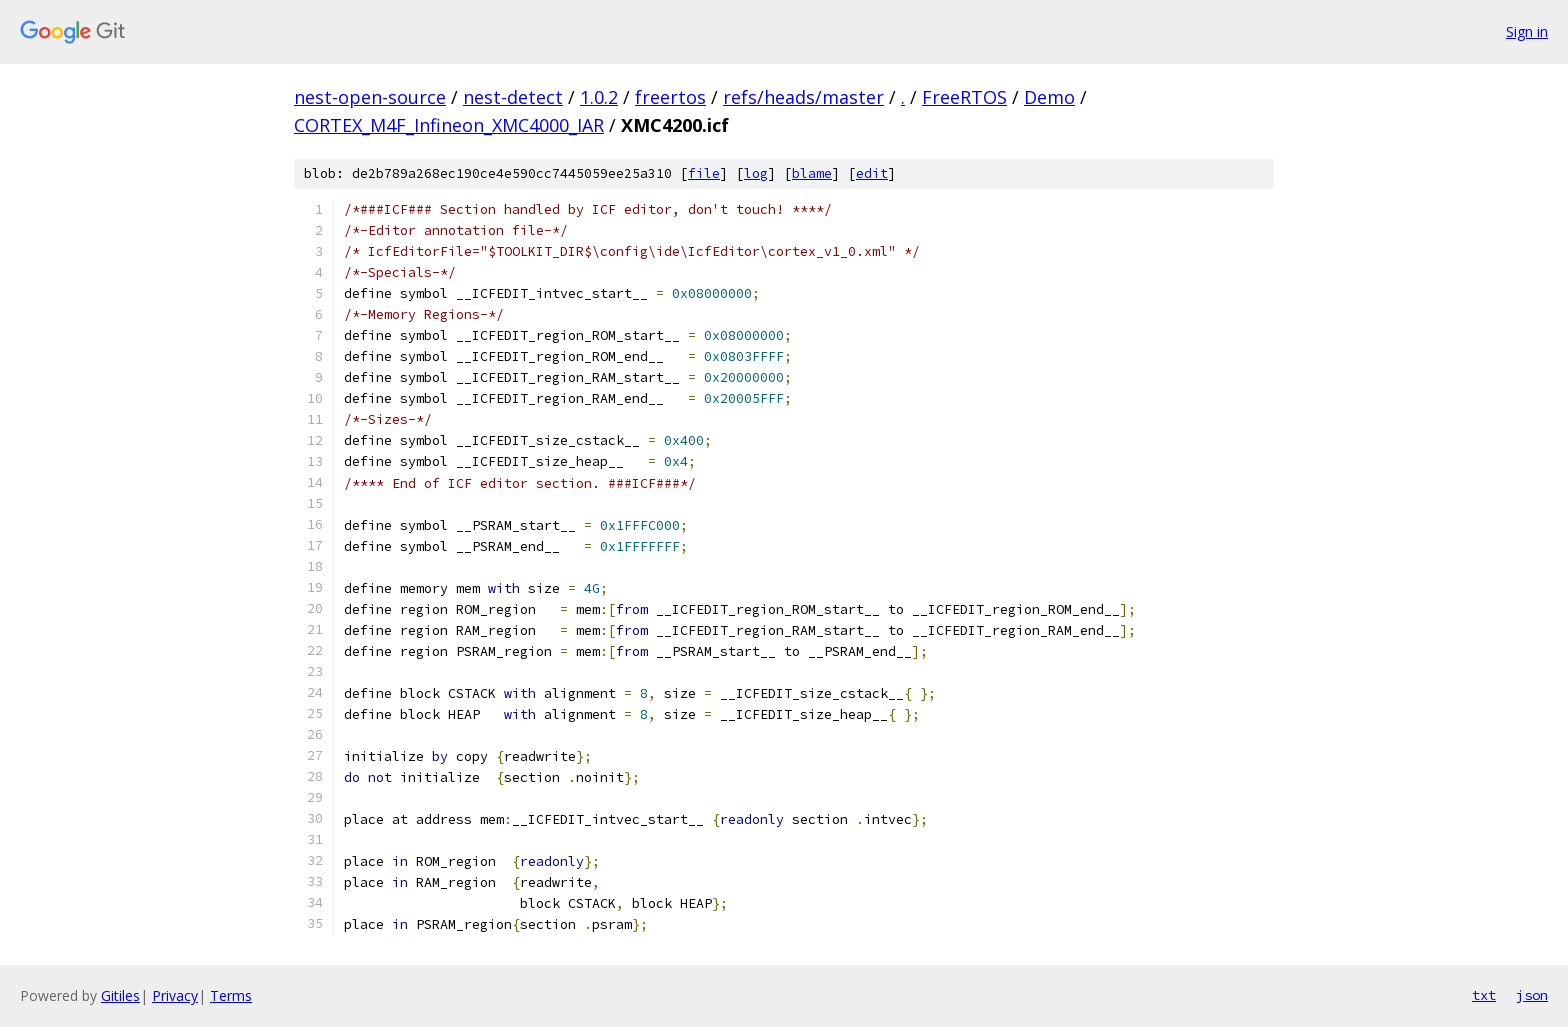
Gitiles (120, 995)
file (704, 173)
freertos (670, 97)
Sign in (1527, 31)
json (1532, 995)
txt (1484, 995)
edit (872, 173)
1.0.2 (599, 97)
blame (812, 173)
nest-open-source (370, 97)
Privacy (175, 995)
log (756, 173)
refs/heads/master (803, 97)
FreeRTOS (964, 97)
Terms (231, 995)
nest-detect (513, 97)
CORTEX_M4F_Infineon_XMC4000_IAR (449, 125)
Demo (1049, 97)
